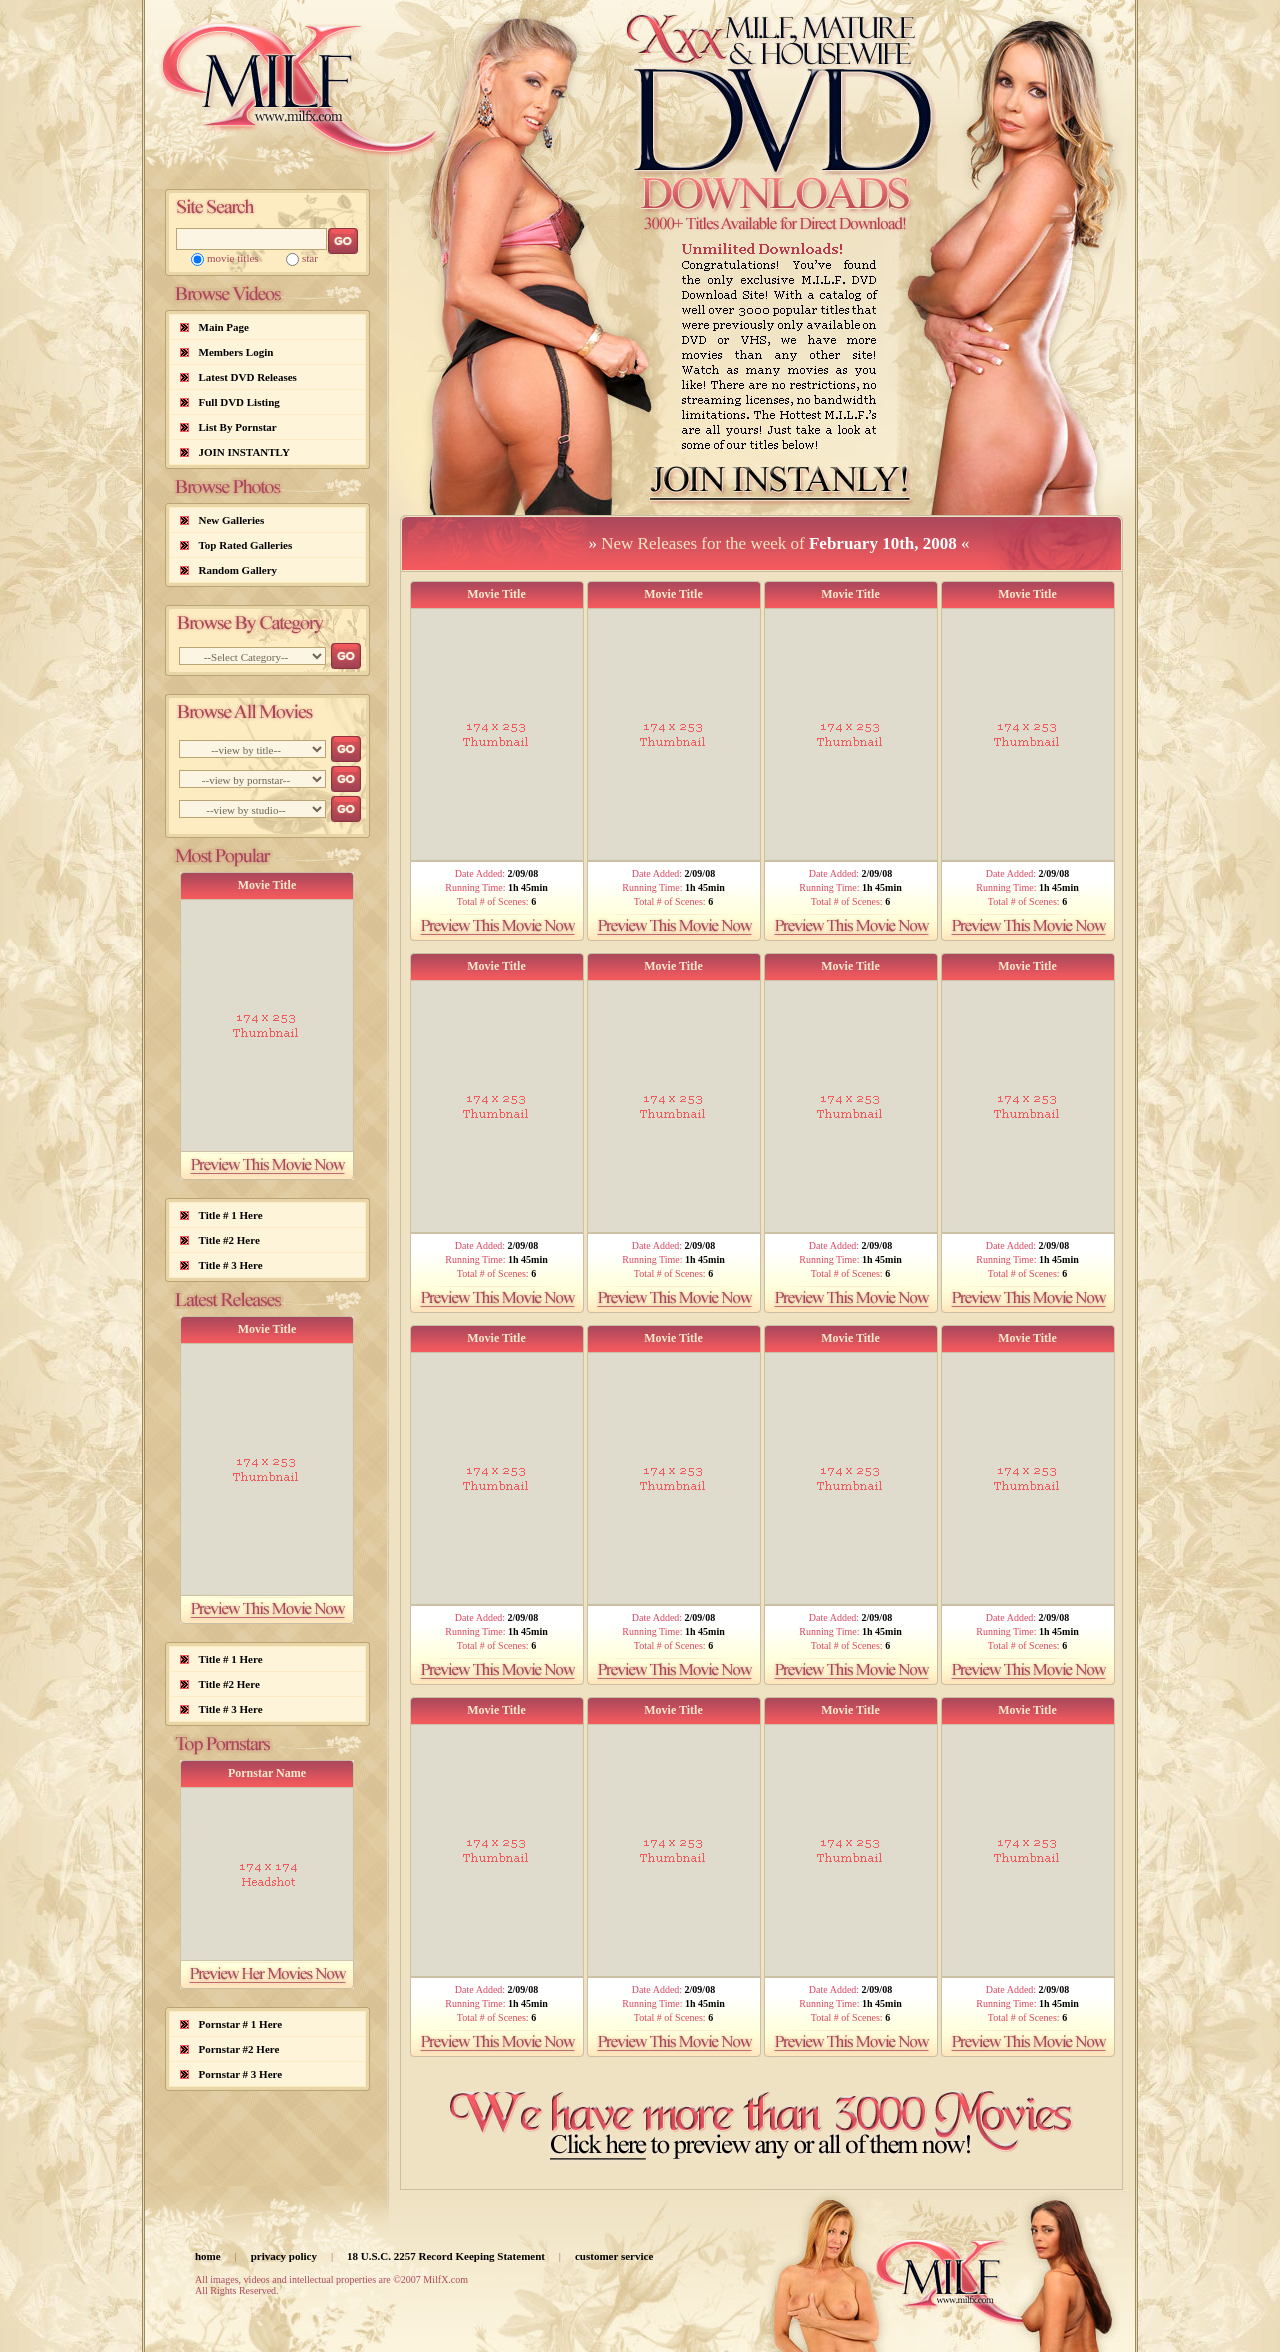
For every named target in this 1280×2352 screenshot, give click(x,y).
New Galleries (232, 520)
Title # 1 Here (231, 1215)
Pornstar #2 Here (239, 2049)
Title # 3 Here (231, 1265)
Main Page (224, 327)
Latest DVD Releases (248, 377)
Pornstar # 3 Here (241, 2074)
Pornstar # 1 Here (241, 2024)
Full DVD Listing (239, 402)
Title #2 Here (229, 1240)
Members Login (236, 352)
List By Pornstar (238, 427)
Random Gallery (238, 570)
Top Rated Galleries (246, 545)
